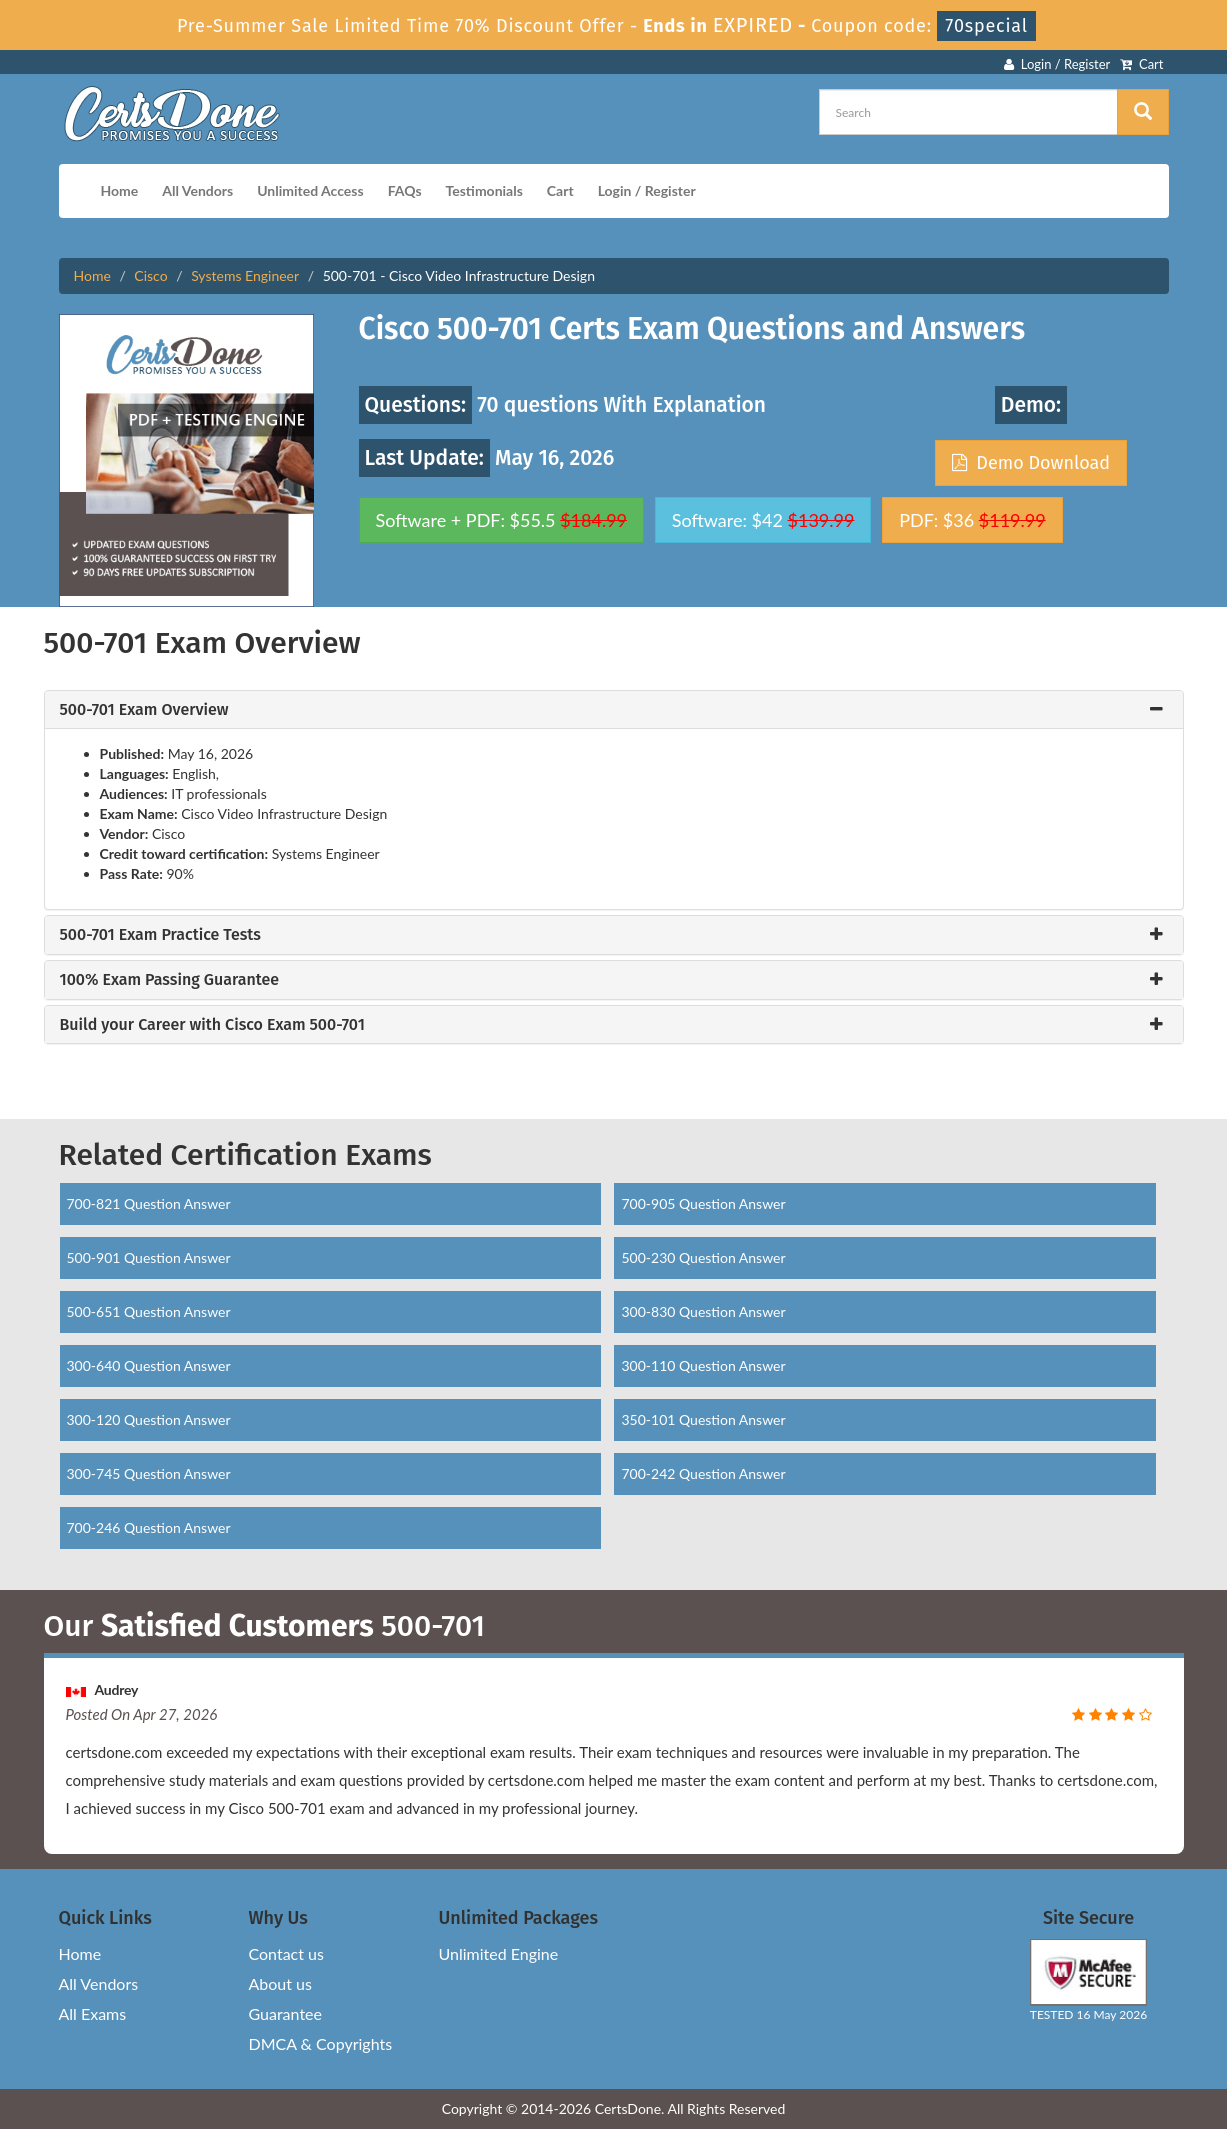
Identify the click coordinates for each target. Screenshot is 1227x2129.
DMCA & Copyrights (321, 2043)
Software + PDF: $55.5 (502, 520)
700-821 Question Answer (149, 1203)
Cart (1141, 64)
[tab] (614, 710)
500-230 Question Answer (703, 1257)
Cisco (150, 275)
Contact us (286, 1953)
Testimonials (484, 190)
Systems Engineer (245, 275)
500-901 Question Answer (149, 1257)
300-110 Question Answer (703, 1365)
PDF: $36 (972, 520)
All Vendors (197, 190)
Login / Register (1057, 64)
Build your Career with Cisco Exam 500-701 (212, 1025)
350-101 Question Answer (703, 1419)
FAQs (405, 190)
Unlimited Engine (499, 1953)
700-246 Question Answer (149, 1527)
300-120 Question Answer (149, 1419)
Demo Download (1031, 463)
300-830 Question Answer (703, 1311)
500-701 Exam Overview (144, 710)
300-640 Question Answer (149, 1365)
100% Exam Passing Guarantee (170, 980)
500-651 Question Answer (149, 1311)
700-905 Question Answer (703, 1203)
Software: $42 (763, 520)
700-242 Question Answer (703, 1473)
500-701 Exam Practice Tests (160, 935)
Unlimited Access (310, 190)
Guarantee (285, 2013)
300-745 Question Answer (149, 1473)
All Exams (93, 2013)
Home (120, 190)
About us (280, 1983)
